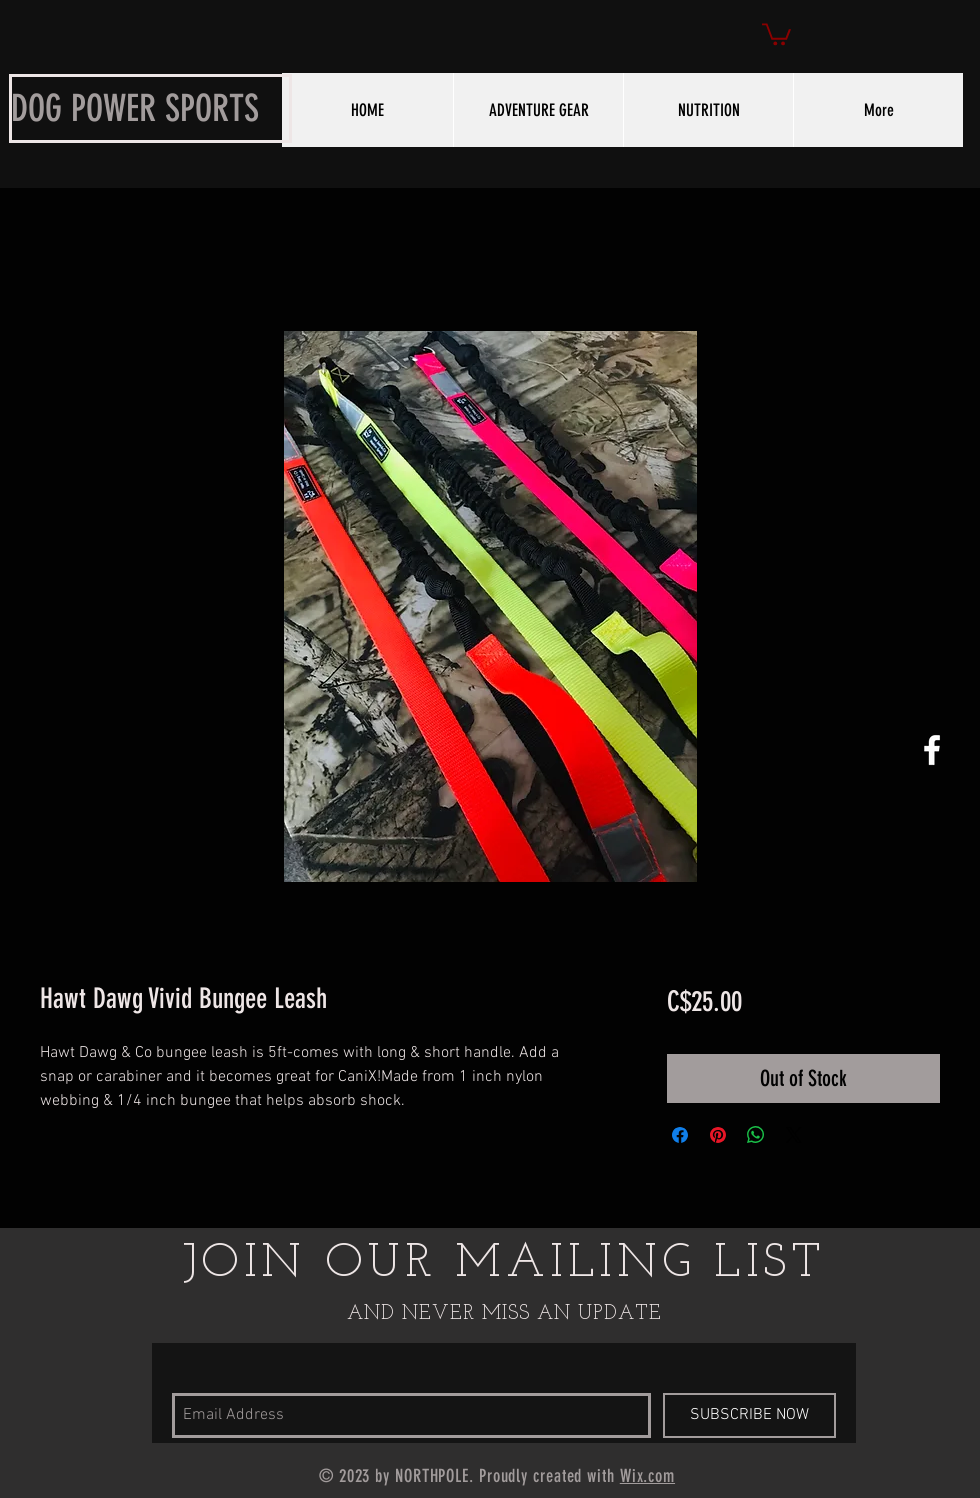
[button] (776, 33)
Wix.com (647, 1476)
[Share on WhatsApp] (756, 1135)
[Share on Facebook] (680, 1135)
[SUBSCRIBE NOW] (749, 1415)
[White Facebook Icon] (932, 750)
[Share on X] (794, 1135)
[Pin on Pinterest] (718, 1135)
